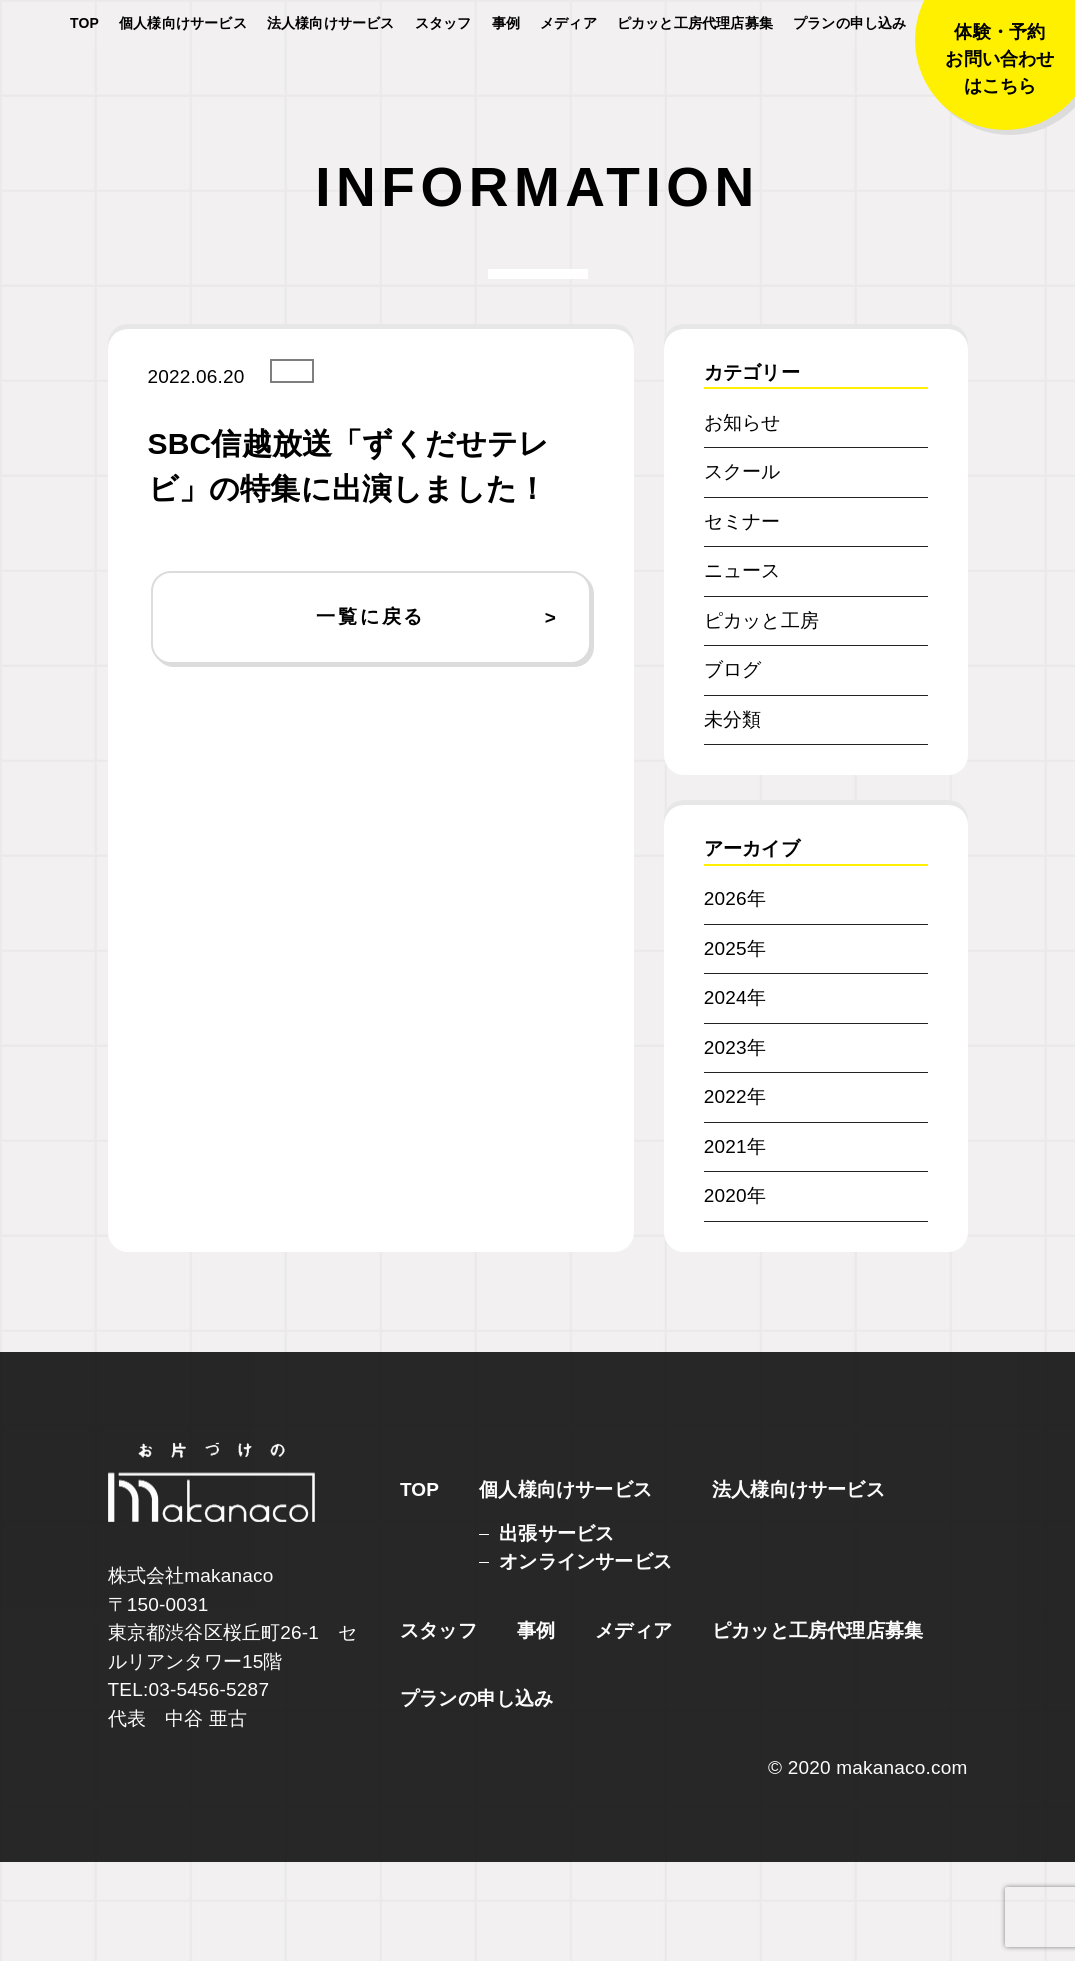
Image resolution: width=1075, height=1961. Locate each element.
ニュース (742, 670)
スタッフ (443, 80)
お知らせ (742, 521)
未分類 (733, 818)
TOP (84, 80)
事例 (506, 80)
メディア (568, 80)
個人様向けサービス (183, 80)
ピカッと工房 (761, 719)
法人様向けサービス (331, 80)
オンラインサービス (585, 1660)
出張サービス (556, 1632)
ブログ (733, 769)
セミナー (742, 620)
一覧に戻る (370, 716)
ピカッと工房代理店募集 (695, 80)
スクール (742, 571)
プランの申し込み (850, 80)
